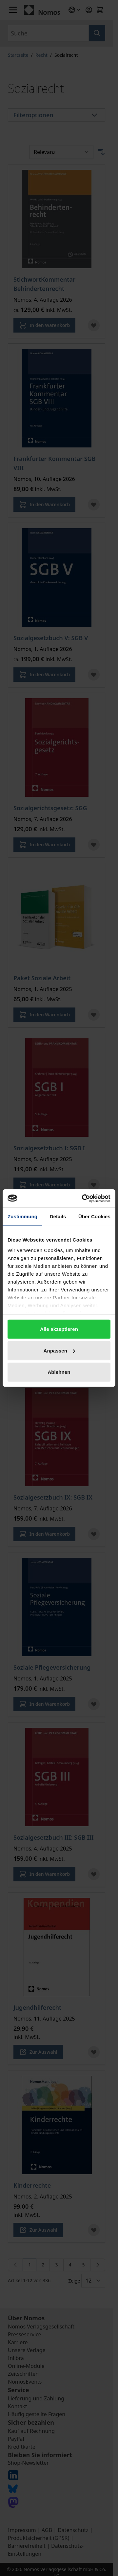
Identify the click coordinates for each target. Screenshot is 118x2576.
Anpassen (59, 1350)
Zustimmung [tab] (22, 1216)
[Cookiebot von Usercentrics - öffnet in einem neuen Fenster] (83, 1198)
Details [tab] (58, 1216)
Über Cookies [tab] (94, 1216)
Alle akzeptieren (59, 1329)
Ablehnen (59, 1372)
